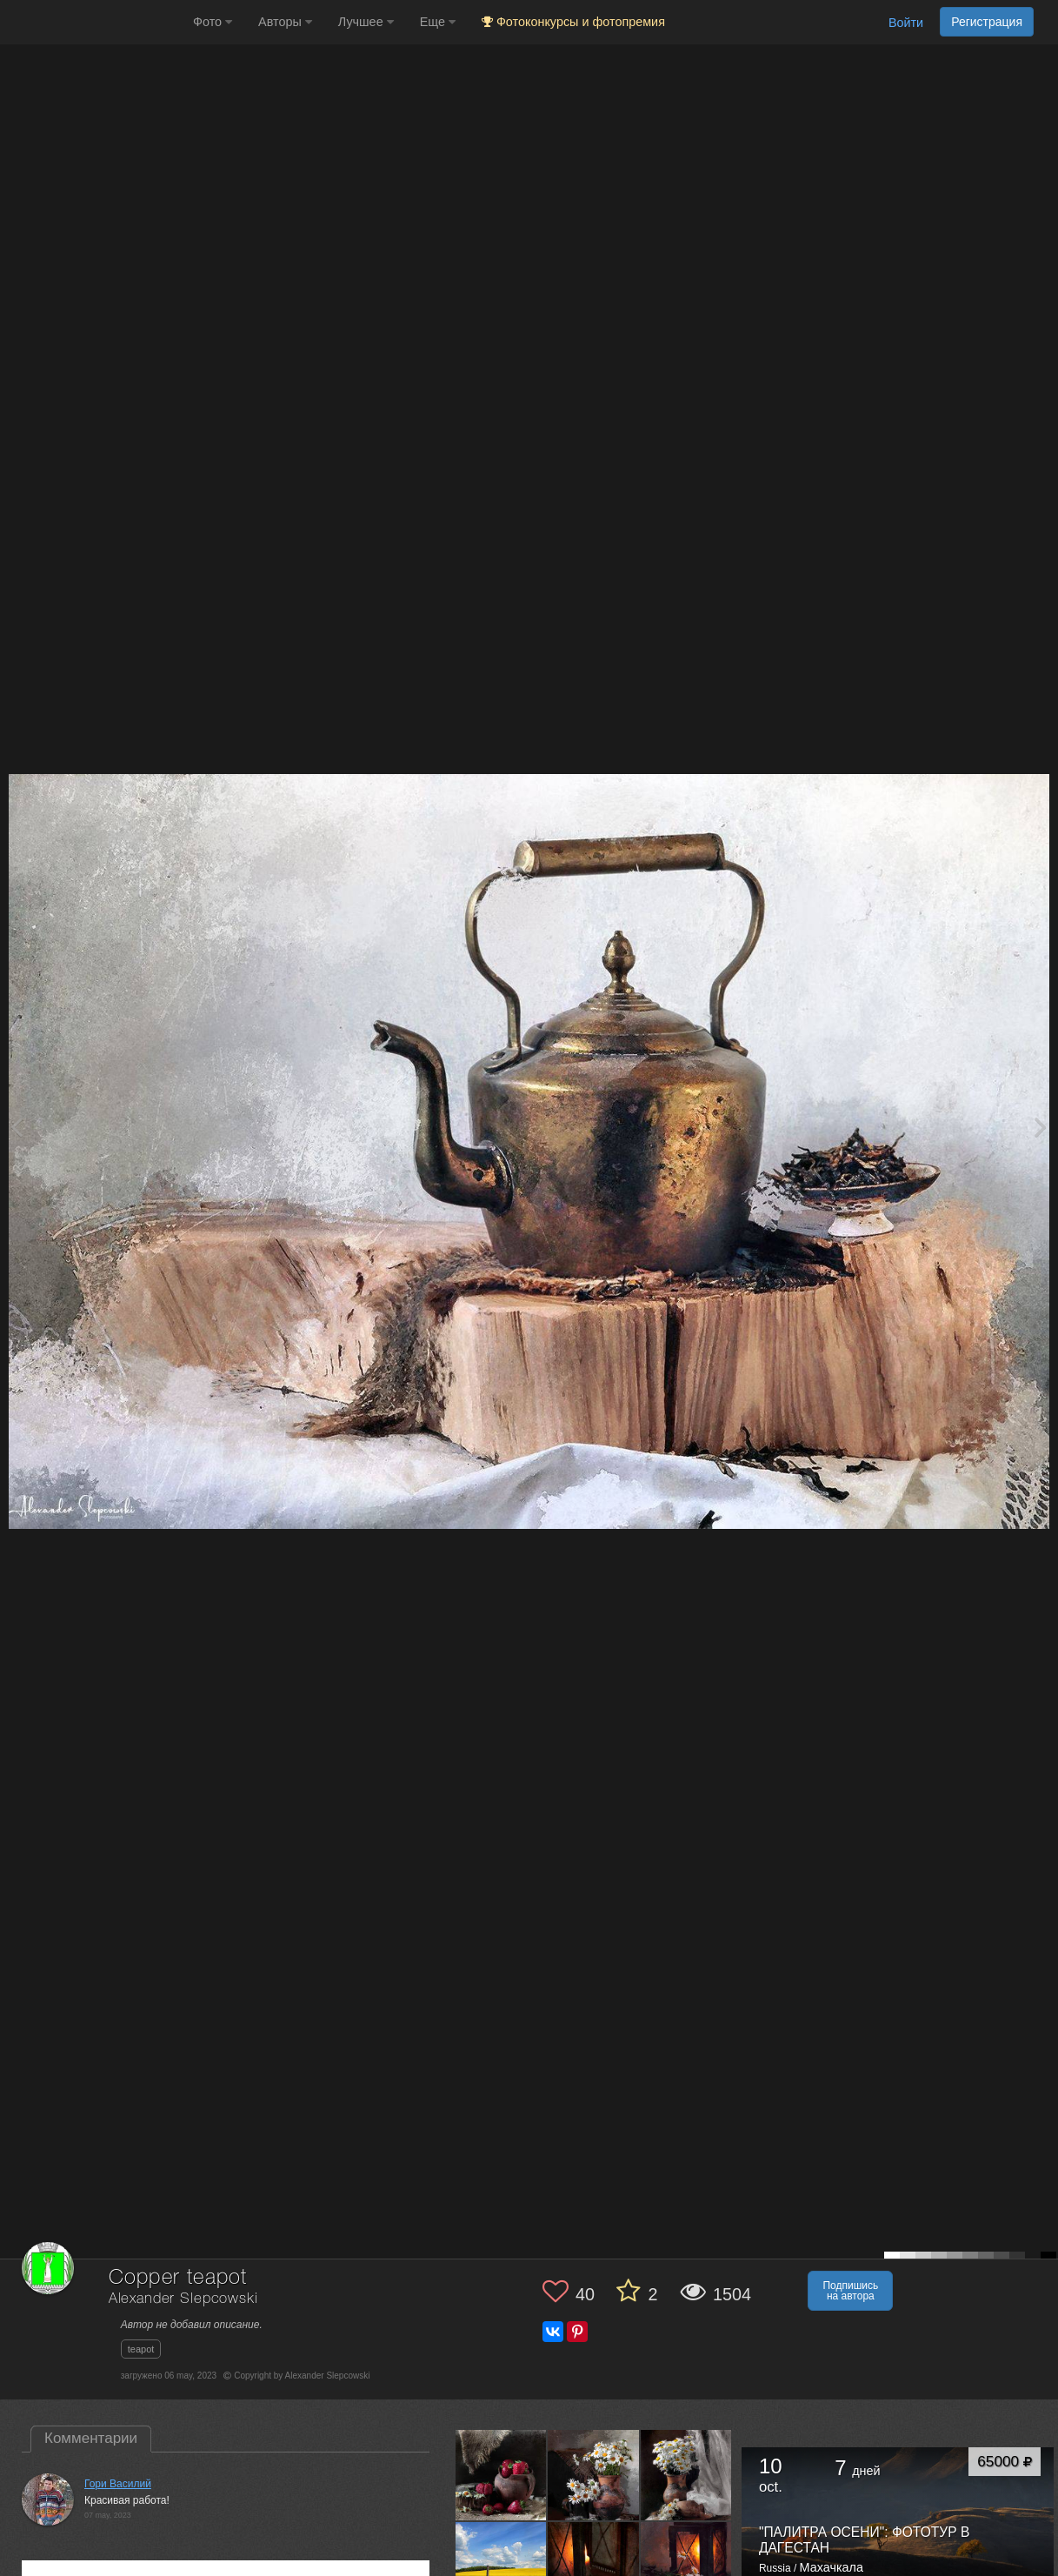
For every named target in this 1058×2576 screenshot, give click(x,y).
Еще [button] (438, 22)
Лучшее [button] (366, 22)
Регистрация (986, 22)
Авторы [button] (285, 22)
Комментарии (90, 2438)
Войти (905, 23)
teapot (141, 2349)
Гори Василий (117, 2484)
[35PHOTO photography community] (94, 22)
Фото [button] (212, 22)
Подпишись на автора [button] (850, 2290)
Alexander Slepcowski (183, 2299)
